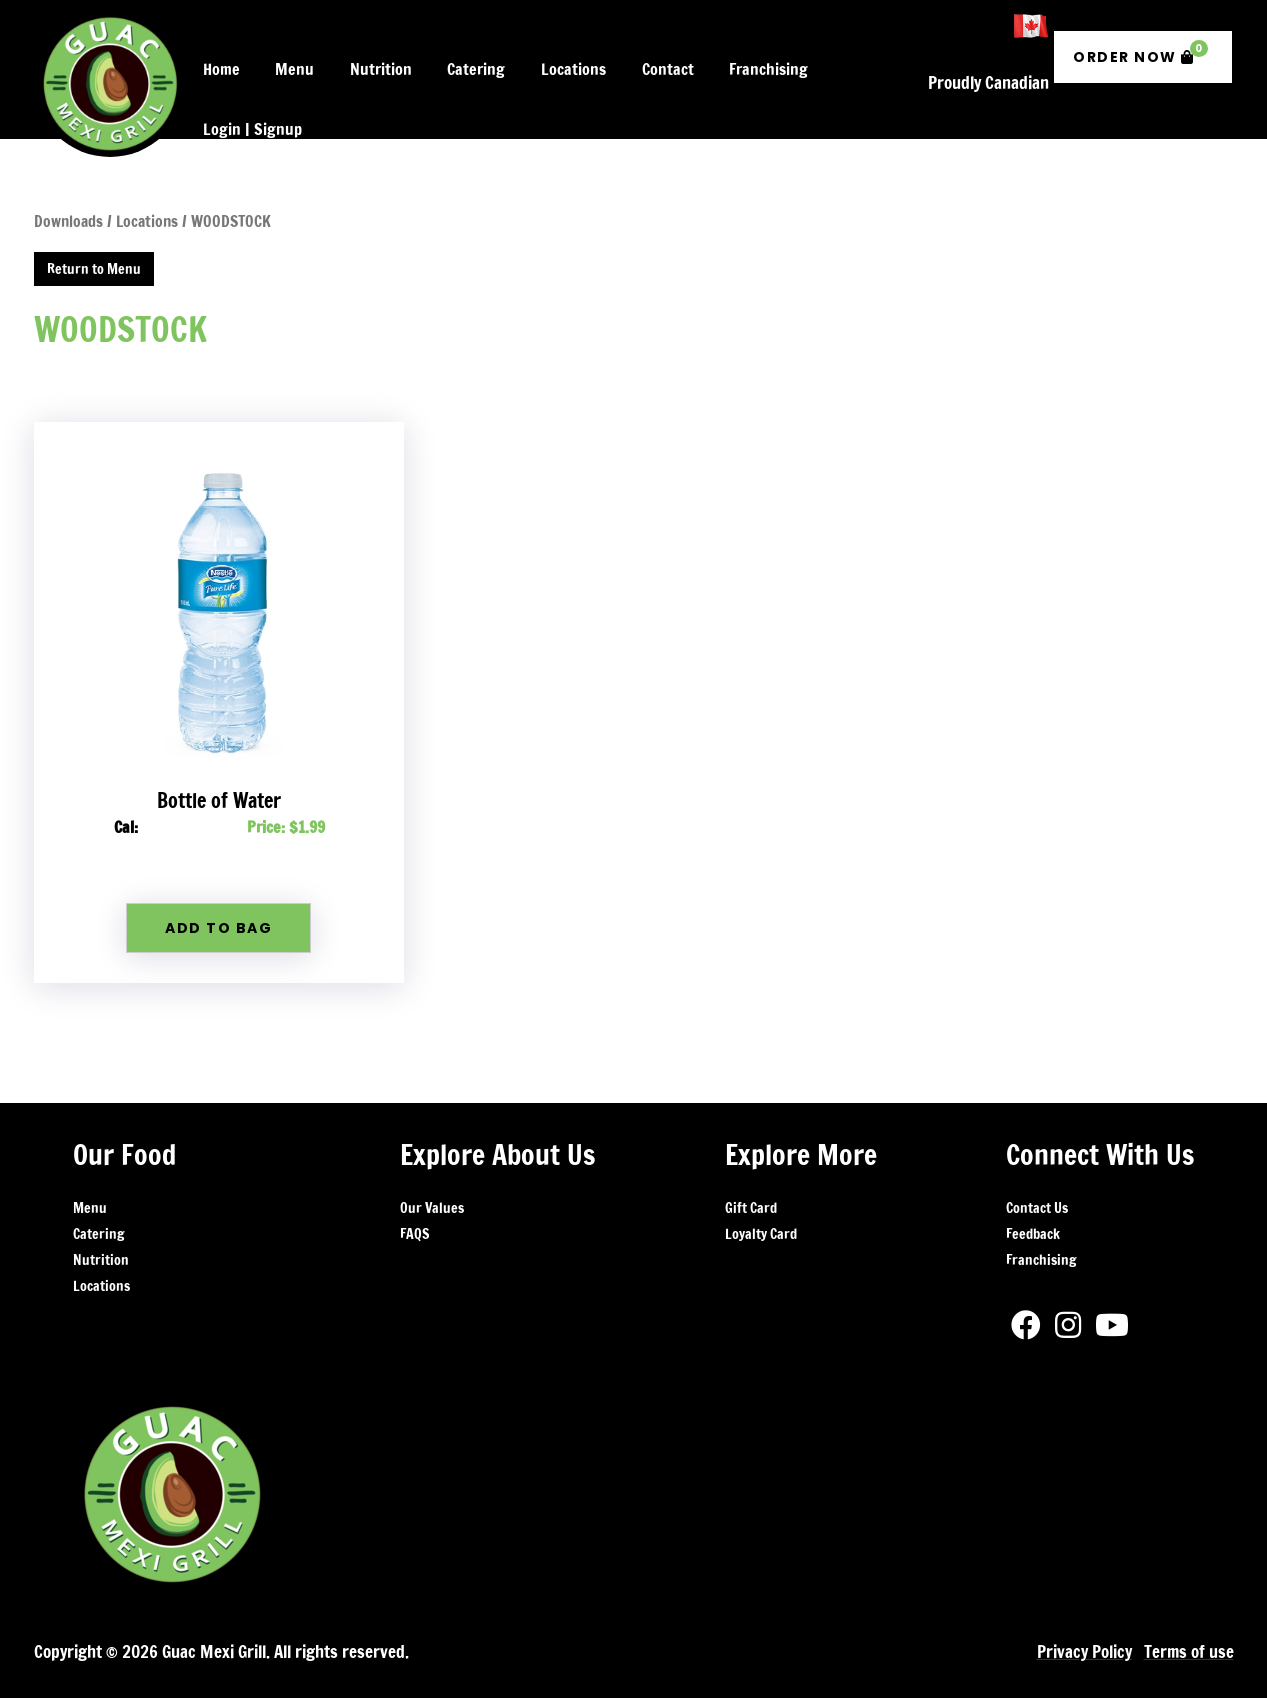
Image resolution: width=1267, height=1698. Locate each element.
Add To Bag (218, 890)
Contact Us (1037, 1169)
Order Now (1140, 34)
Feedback (1033, 1195)
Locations (101, 1247)
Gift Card (751, 1169)
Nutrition (101, 1221)
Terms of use (1188, 1613)
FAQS (414, 1195)
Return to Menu (94, 230)
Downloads (68, 183)
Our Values (432, 1169)
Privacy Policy (1083, 1613)
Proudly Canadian (988, 54)
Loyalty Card (761, 1195)
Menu (90, 1169)
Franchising (1041, 1221)
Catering (98, 1195)
